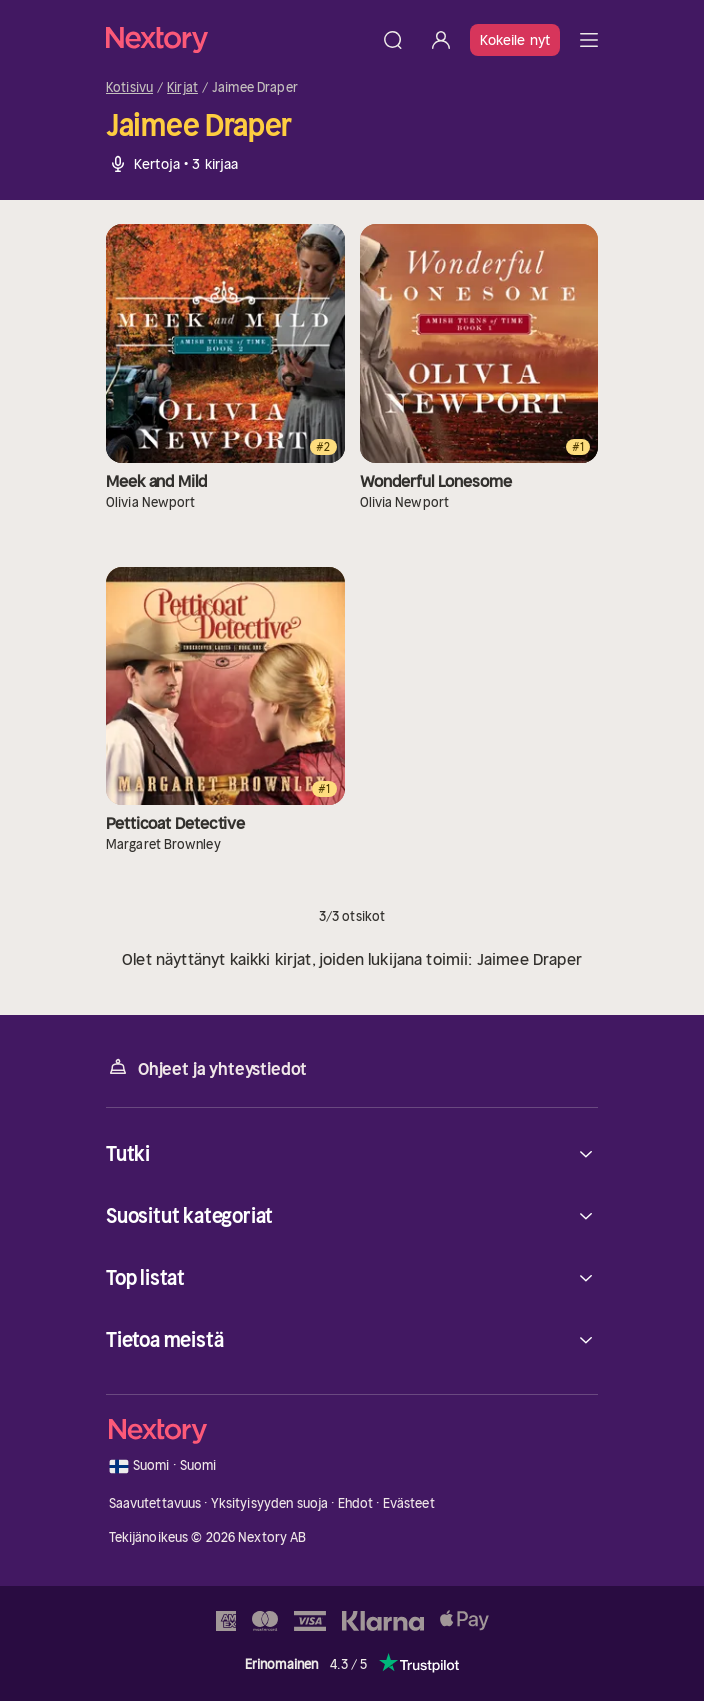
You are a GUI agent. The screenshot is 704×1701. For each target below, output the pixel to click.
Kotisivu (129, 88)
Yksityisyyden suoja (269, 1503)
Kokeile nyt (515, 40)
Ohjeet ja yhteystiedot (206, 1067)
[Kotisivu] (237, 39)
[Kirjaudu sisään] (441, 40)
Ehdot (356, 1503)
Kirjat (182, 88)
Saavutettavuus (155, 1503)
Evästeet (409, 1503)
